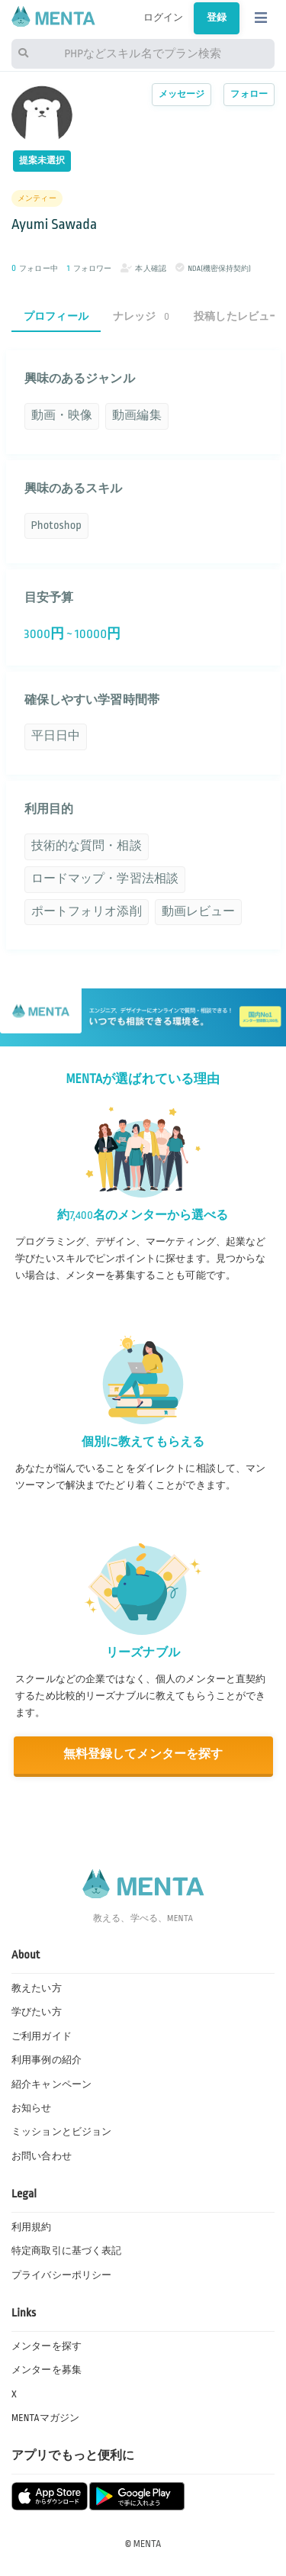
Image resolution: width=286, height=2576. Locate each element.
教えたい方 (36, 1988)
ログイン (163, 17)
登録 (217, 17)
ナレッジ (141, 316)
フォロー (249, 94)
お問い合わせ (41, 2156)
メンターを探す (46, 2346)
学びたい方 (36, 2012)
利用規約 (31, 2227)
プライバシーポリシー (61, 2275)
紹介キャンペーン (51, 2084)
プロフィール (56, 316)
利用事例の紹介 (46, 2060)
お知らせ (31, 2108)
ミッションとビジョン (61, 2131)
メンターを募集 (46, 2370)
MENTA (147, 2544)
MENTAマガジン (45, 2418)
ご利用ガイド (41, 2036)
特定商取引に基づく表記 (66, 2251)
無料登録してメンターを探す (143, 1754)
